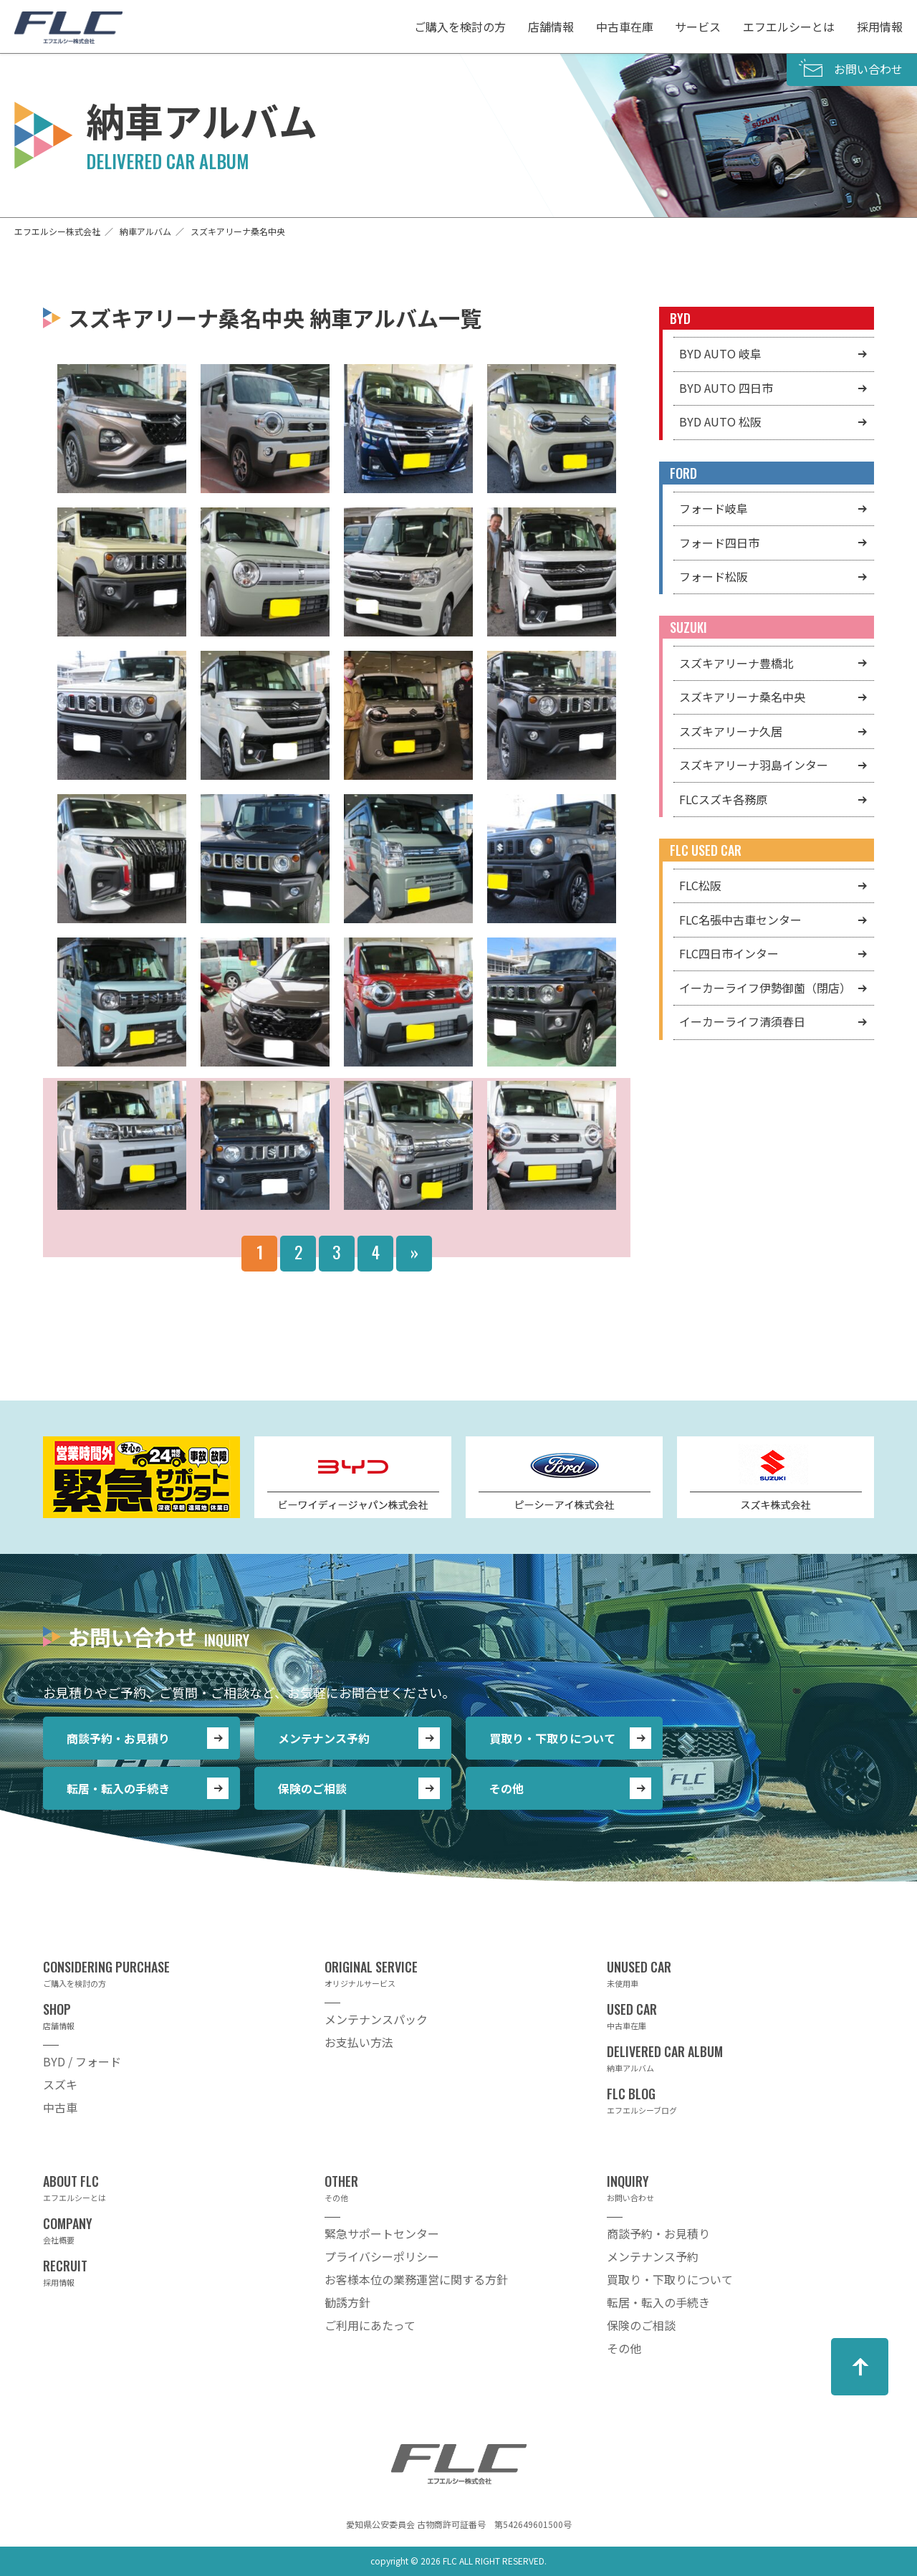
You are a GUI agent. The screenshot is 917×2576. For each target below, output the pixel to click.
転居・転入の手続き (118, 1788)
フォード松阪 (713, 576)
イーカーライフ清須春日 (742, 1021)
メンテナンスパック (376, 2019)
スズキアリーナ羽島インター (753, 764)
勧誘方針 (347, 2302)
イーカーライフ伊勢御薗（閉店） (765, 987)
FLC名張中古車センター (740, 919)
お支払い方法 (359, 2042)
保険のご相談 (312, 1788)
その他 (506, 1788)
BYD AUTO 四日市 (726, 387)
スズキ (60, 2084)
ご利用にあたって (370, 2325)
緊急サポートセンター (382, 2233)
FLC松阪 (700, 885)
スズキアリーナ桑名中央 (742, 696)
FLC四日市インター (729, 953)
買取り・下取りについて (552, 1738)
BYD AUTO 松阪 (720, 421)
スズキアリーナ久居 (730, 731)
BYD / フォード (82, 2061)
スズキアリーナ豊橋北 (736, 663)
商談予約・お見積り (118, 1738)
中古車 (60, 2107)
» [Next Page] (414, 1251)
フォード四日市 (719, 542)
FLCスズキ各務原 (723, 799)
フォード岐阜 (713, 508)
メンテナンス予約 (324, 1738)
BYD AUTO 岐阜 (720, 353)
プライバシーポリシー (382, 2256)
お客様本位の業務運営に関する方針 (416, 2279)
